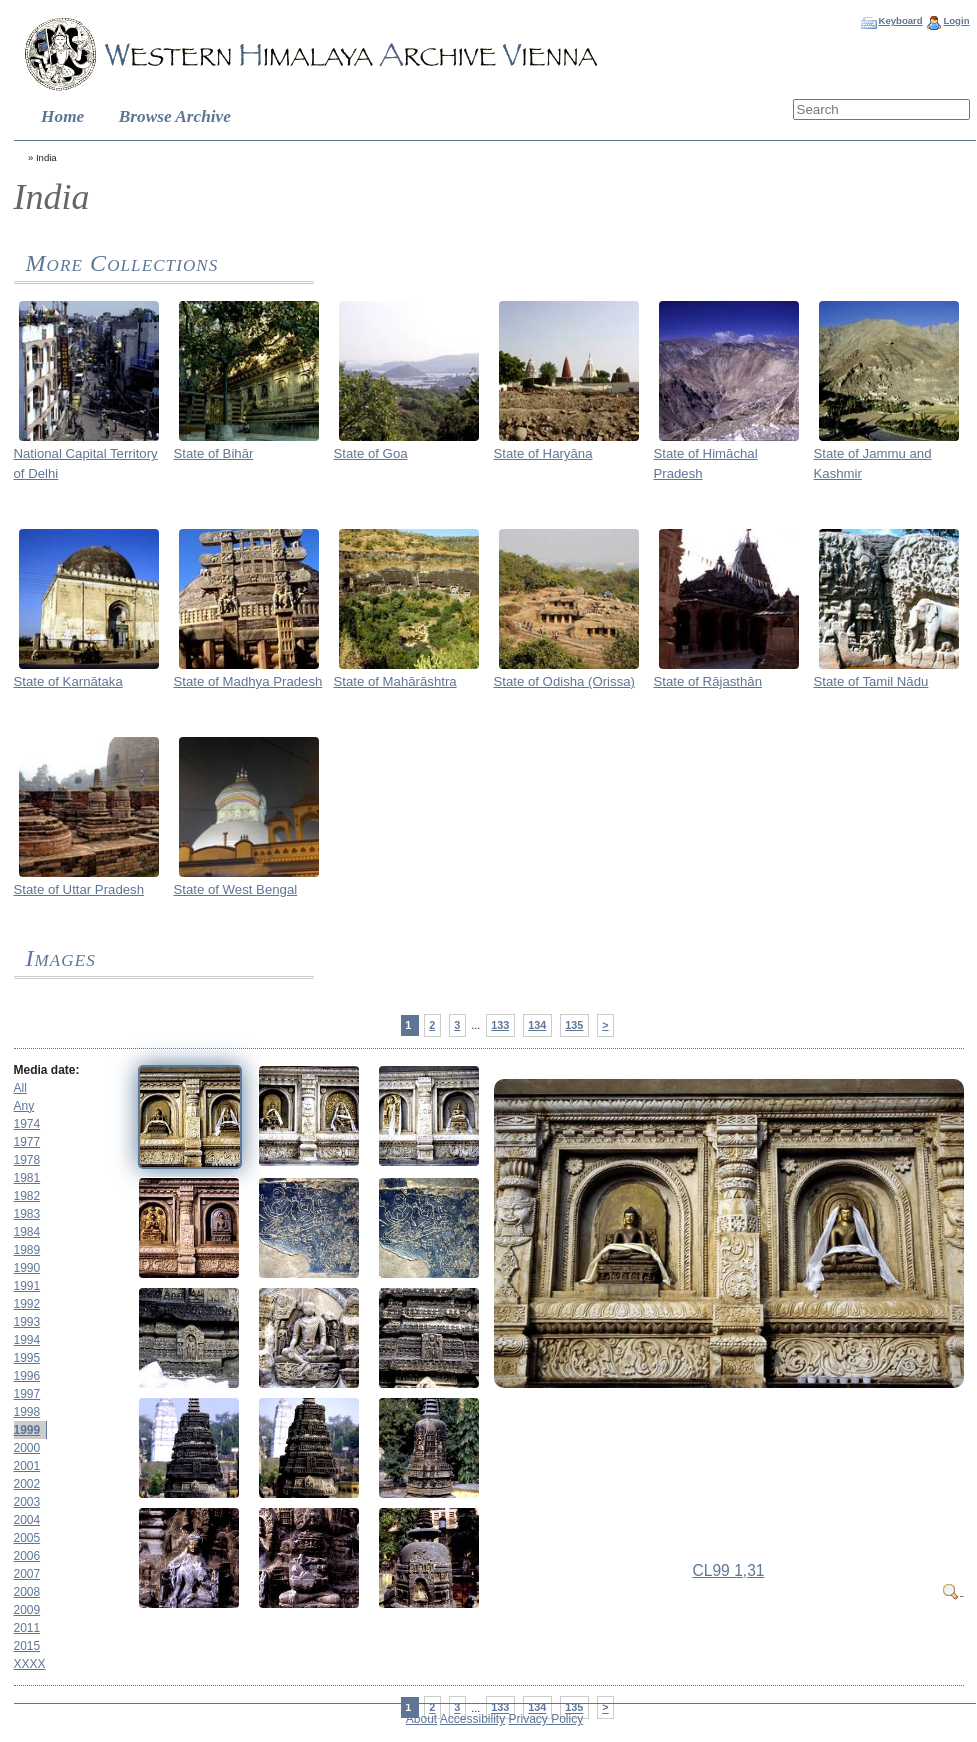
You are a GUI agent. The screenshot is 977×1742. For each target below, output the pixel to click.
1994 (27, 1340)
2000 (27, 1448)
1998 (27, 1412)
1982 (27, 1196)
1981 (27, 1178)
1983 (27, 1214)
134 (537, 1025)
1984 (27, 1232)
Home (62, 116)
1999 (27, 1430)
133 (500, 1025)
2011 (27, 1628)
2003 (27, 1502)
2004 (27, 1520)
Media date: (47, 1070)
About (421, 1719)
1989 (27, 1250)
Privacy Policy (546, 1719)
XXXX (30, 1664)
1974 (27, 1124)
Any (24, 1106)
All (20, 1088)
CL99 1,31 (729, 1570)
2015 (27, 1646)
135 (574, 1025)
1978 (27, 1160)
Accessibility (472, 1719)
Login (956, 20)
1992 (27, 1304)
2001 (27, 1466)
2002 (27, 1484)
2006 (27, 1556)
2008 (27, 1592)
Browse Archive (175, 116)
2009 (27, 1610)
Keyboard (900, 20)
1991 (27, 1286)
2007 (27, 1574)
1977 (27, 1142)
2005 (27, 1538)
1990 (27, 1268)
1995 (27, 1358)
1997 (27, 1394)
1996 (27, 1376)
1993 (27, 1322)
